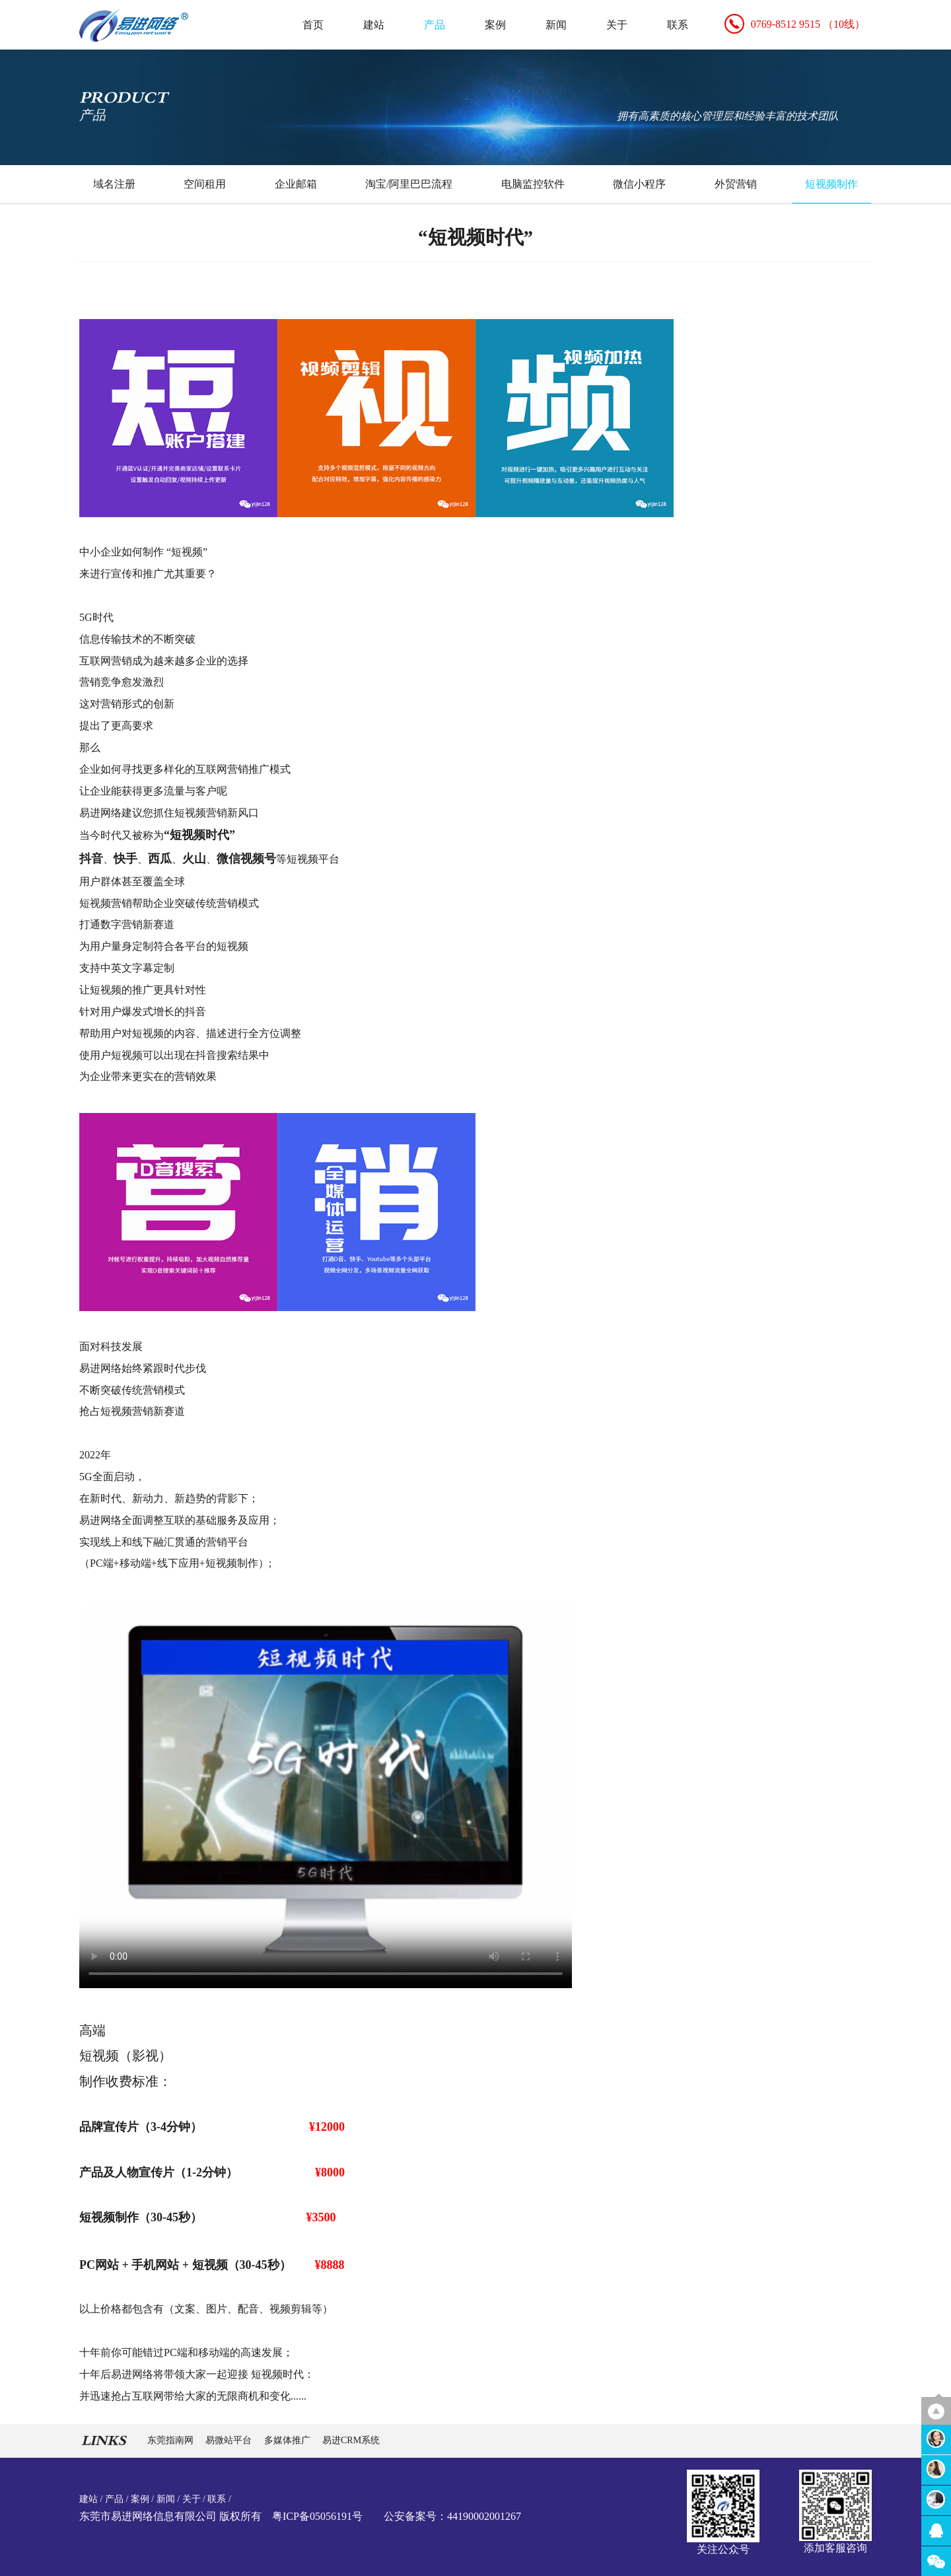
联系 (677, 24)
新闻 (556, 24)
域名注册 (114, 184)
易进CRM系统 (351, 2440)
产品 (434, 24)
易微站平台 (229, 2440)
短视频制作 (831, 184)
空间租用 (205, 184)
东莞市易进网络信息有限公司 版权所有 (170, 2516)
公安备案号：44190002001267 (452, 2516)
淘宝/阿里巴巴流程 (408, 184)
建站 (373, 24)
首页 (313, 24)
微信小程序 (639, 184)
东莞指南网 (171, 2440)
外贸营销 (736, 184)
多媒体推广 (288, 2440)
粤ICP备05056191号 (317, 2516)
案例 (495, 24)
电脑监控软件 (533, 184)
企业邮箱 (296, 184)
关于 (616, 24)
